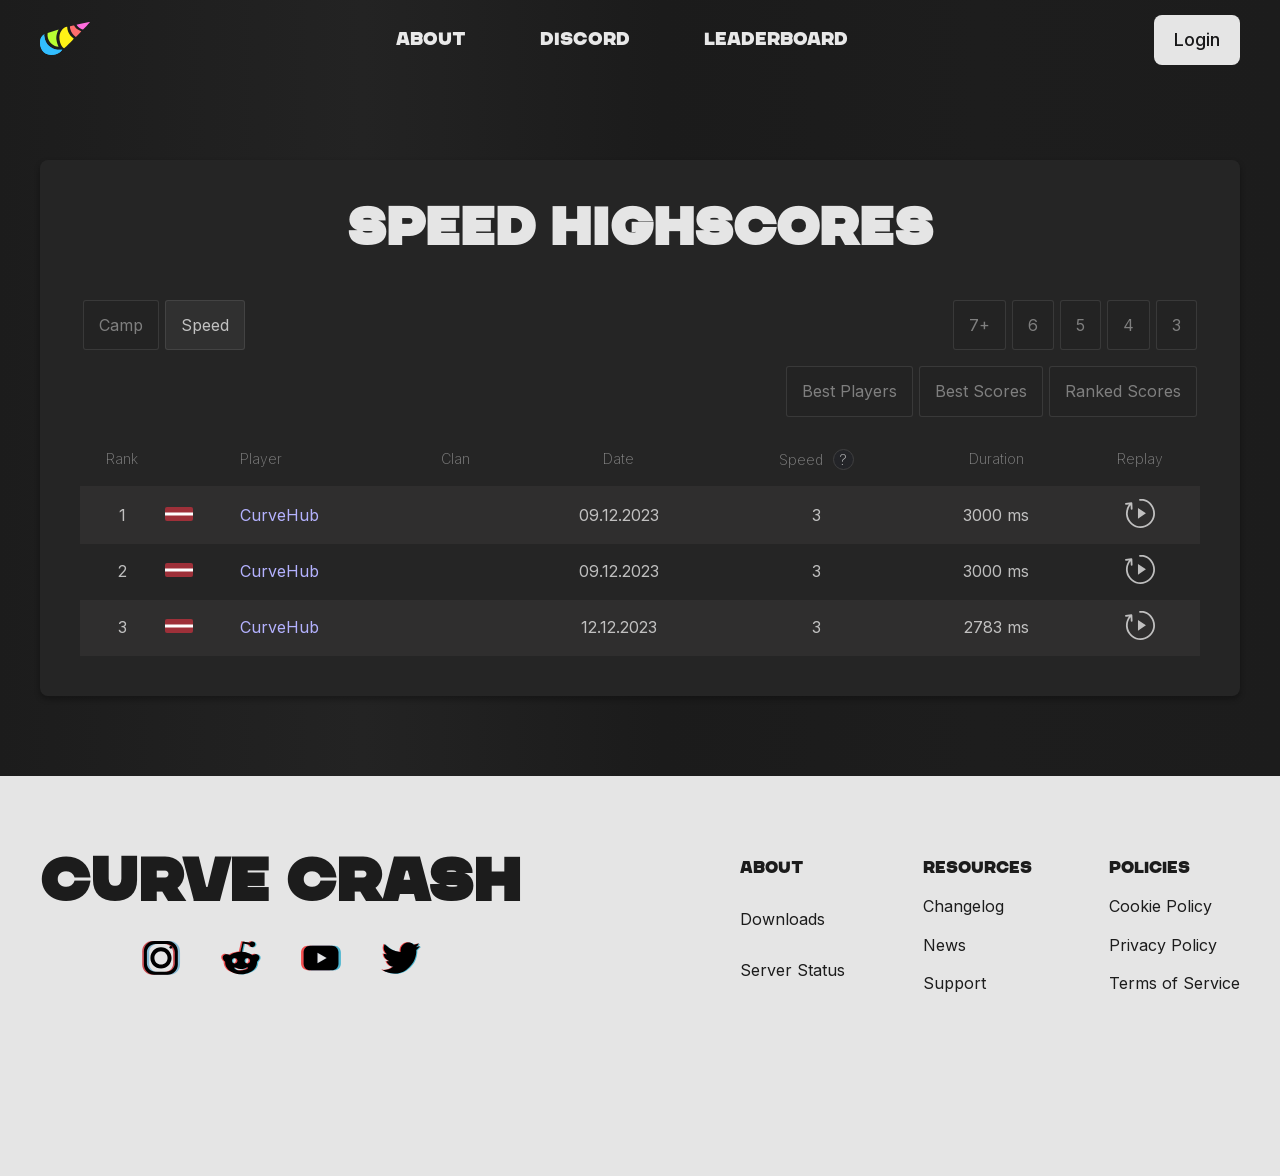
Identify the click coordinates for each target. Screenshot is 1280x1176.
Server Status (792, 970)
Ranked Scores (1123, 391)
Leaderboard (776, 40)
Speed (205, 325)
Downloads (782, 919)
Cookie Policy (1160, 906)
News (944, 945)
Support (954, 983)
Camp (121, 325)
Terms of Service (1174, 983)
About (431, 40)
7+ (979, 325)
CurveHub (279, 515)
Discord (585, 40)
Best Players (849, 391)
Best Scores (981, 391)
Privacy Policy (1163, 945)
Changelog (963, 906)
